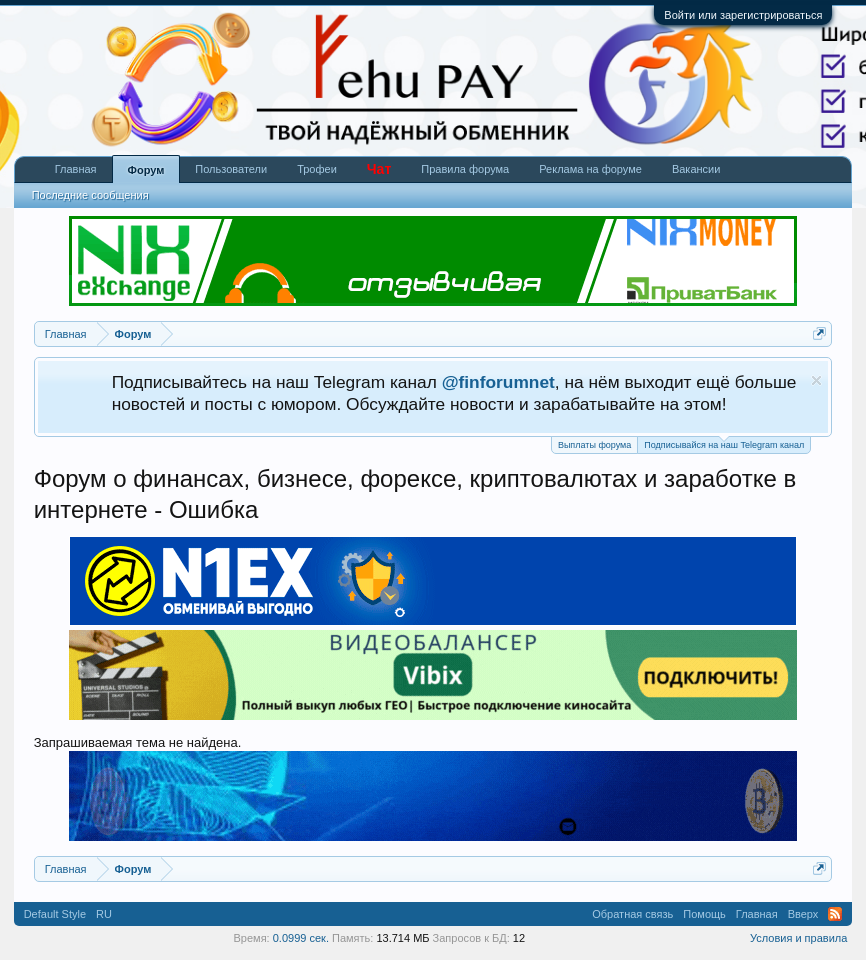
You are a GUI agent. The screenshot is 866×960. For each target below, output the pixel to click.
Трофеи (317, 169)
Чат (379, 169)
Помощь (704, 914)
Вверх (803, 914)
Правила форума (465, 169)
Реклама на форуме (590, 169)
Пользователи (231, 169)
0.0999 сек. (301, 938)
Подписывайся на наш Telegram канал (724, 443)
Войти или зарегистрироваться (743, 15)
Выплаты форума (594, 445)
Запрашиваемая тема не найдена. (138, 742)
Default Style (55, 914)
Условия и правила (798, 938)
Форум (146, 170)
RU (104, 914)
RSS (835, 914)
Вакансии (696, 169)
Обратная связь (632, 914)
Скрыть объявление (816, 380)
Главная (76, 169)
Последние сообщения (90, 195)
